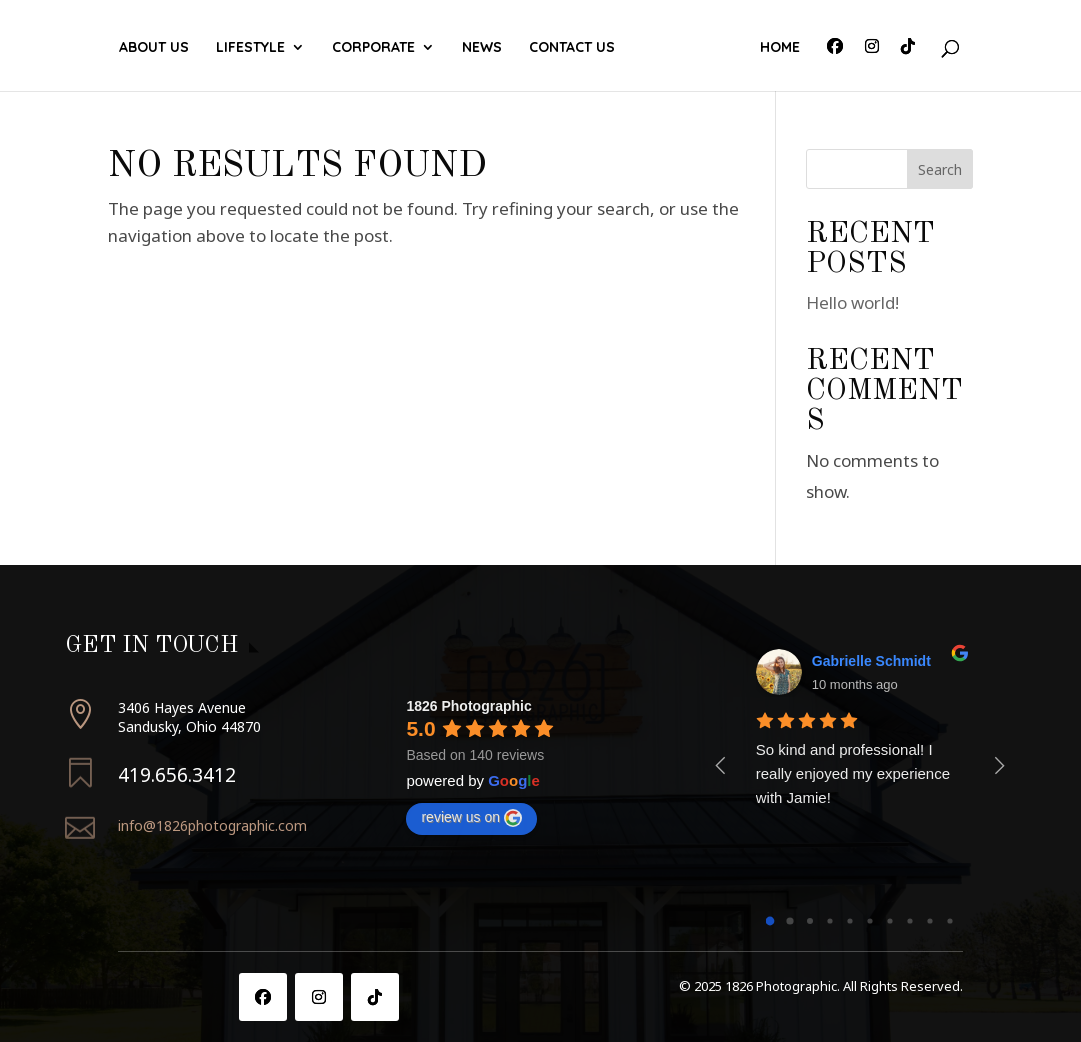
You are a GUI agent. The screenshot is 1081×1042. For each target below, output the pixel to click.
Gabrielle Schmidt (871, 661)
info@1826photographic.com (212, 825)
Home (775, 48)
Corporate (378, 48)
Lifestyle (255, 48)
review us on (471, 818)
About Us (159, 48)
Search (940, 169)
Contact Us (685, 48)
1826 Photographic (468, 706)
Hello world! (852, 302)
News (595, 48)
